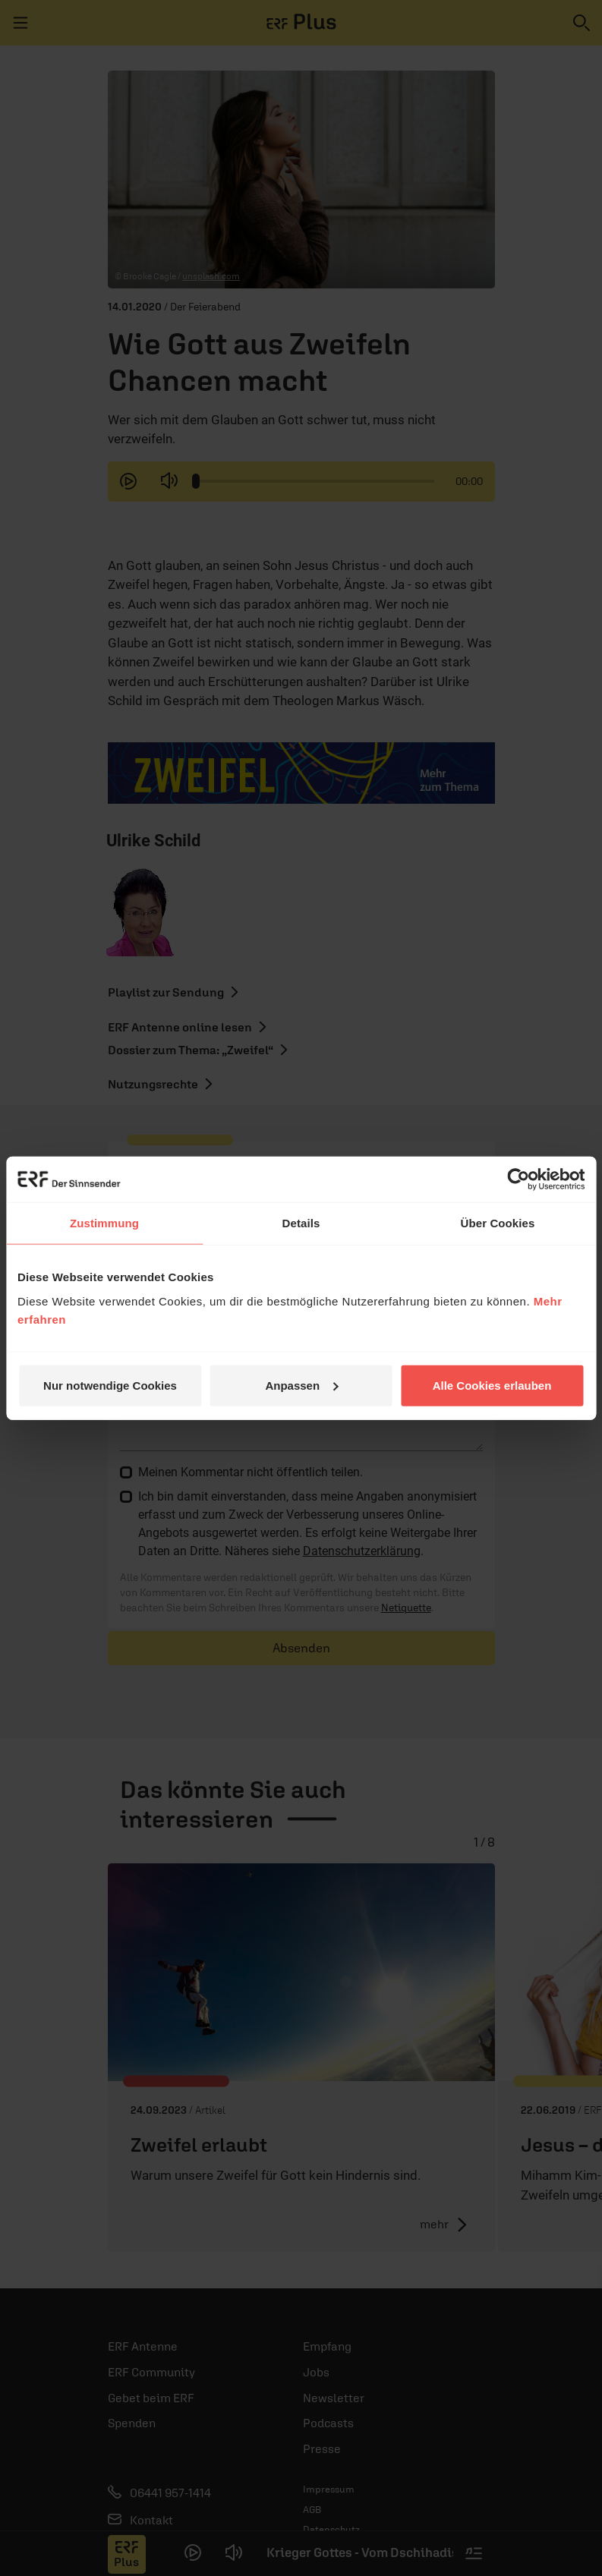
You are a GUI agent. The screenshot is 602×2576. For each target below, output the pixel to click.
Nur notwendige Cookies (110, 1384)
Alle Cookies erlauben (492, 1384)
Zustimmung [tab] (104, 1223)
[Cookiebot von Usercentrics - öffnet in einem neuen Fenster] (518, 1179)
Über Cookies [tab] (498, 1223)
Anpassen (301, 1384)
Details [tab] (301, 1223)
